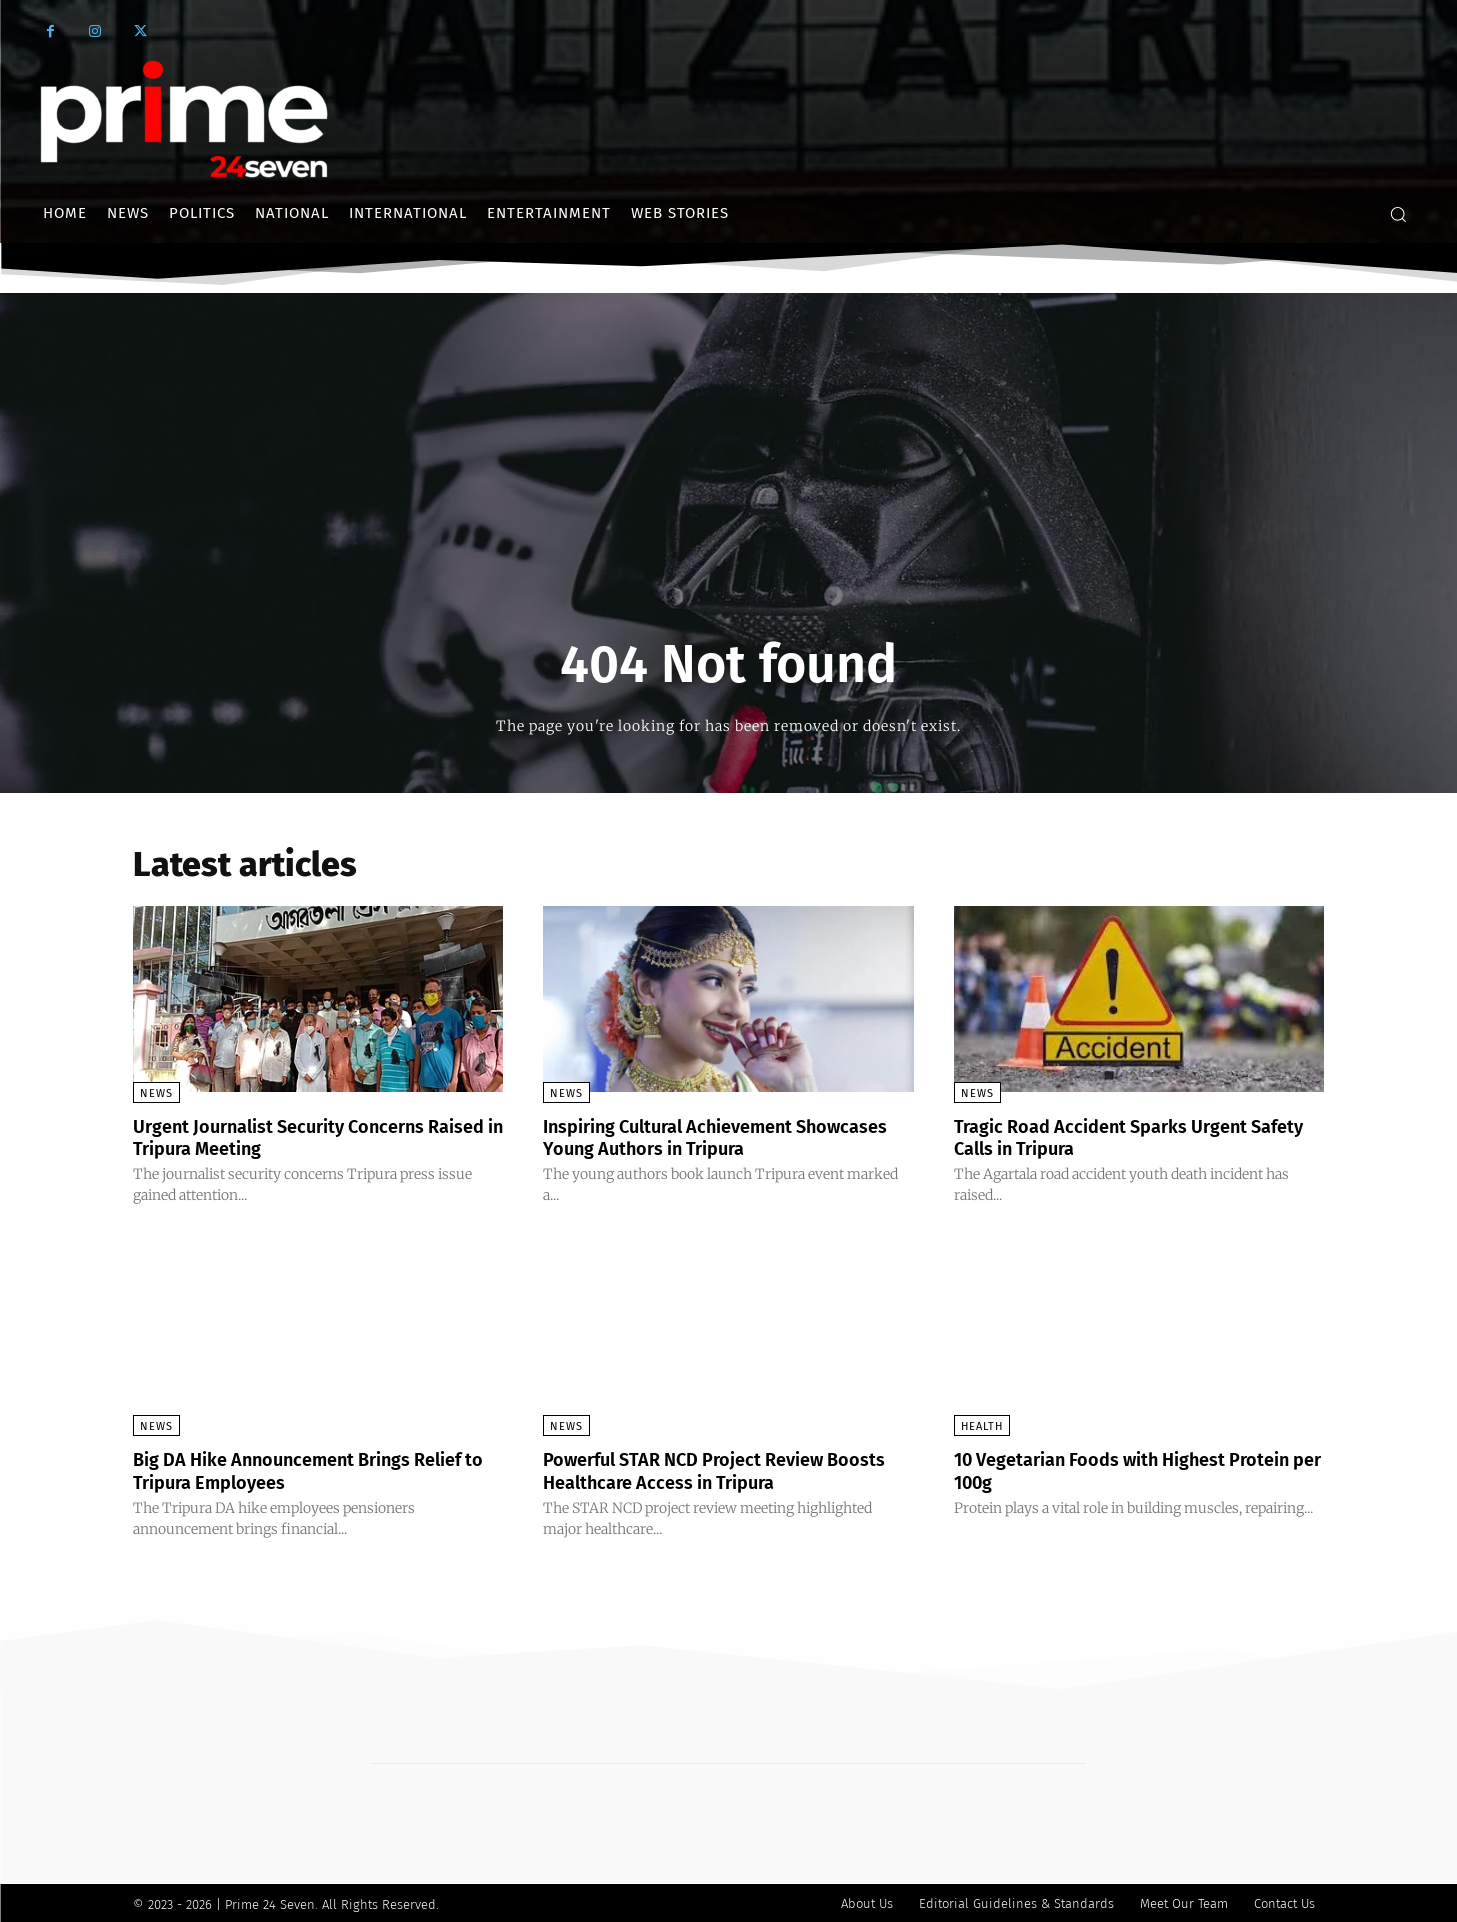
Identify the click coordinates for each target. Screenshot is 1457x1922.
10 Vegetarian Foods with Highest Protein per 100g (1108, 1469)
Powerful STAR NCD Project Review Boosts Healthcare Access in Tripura (708, 1469)
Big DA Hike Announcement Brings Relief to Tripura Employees (290, 1469)
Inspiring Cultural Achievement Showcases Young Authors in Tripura (710, 1137)
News (156, 1093)
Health (982, 1425)
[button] (1398, 214)
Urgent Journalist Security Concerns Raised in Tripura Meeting (297, 1137)
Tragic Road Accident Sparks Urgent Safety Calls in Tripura (1118, 1137)
